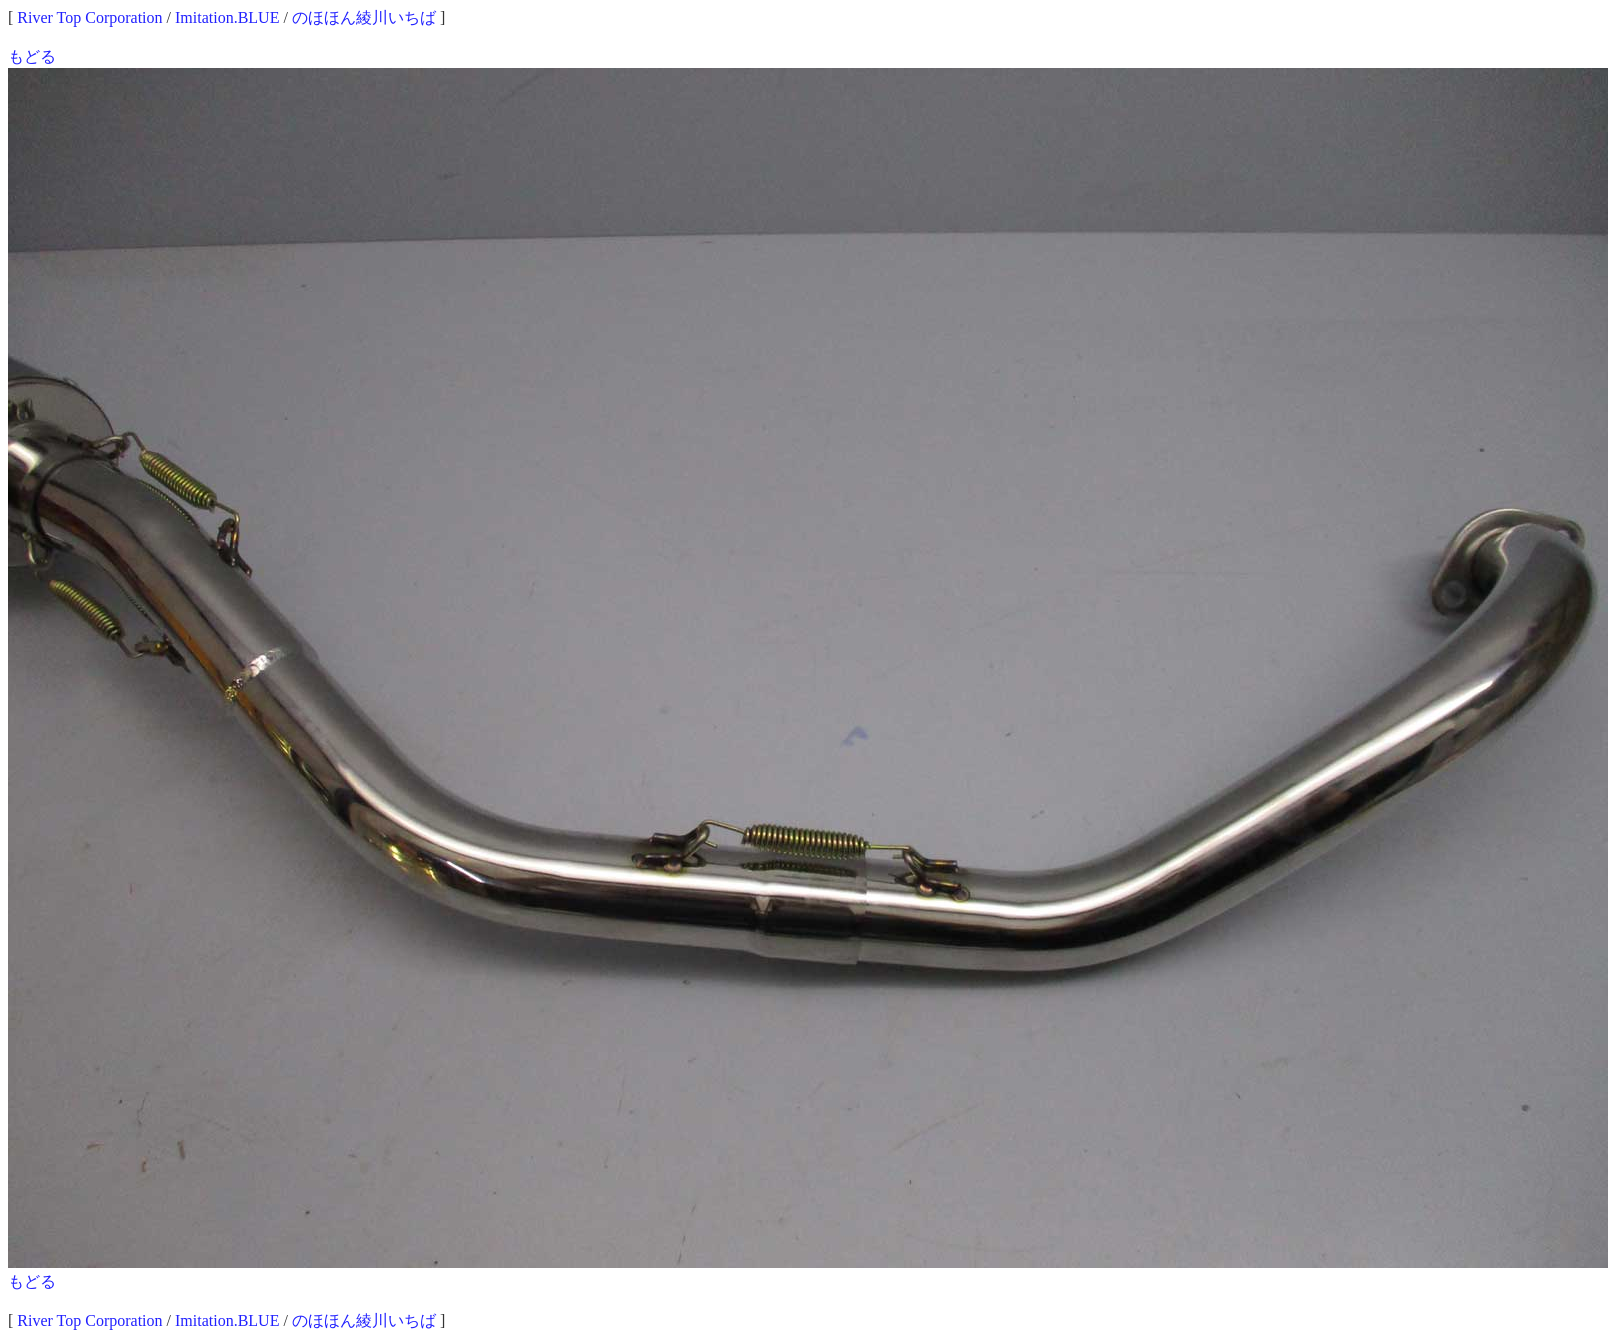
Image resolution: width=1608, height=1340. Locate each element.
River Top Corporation (89, 17)
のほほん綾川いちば (364, 17)
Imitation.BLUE (227, 17)
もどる (32, 56)
